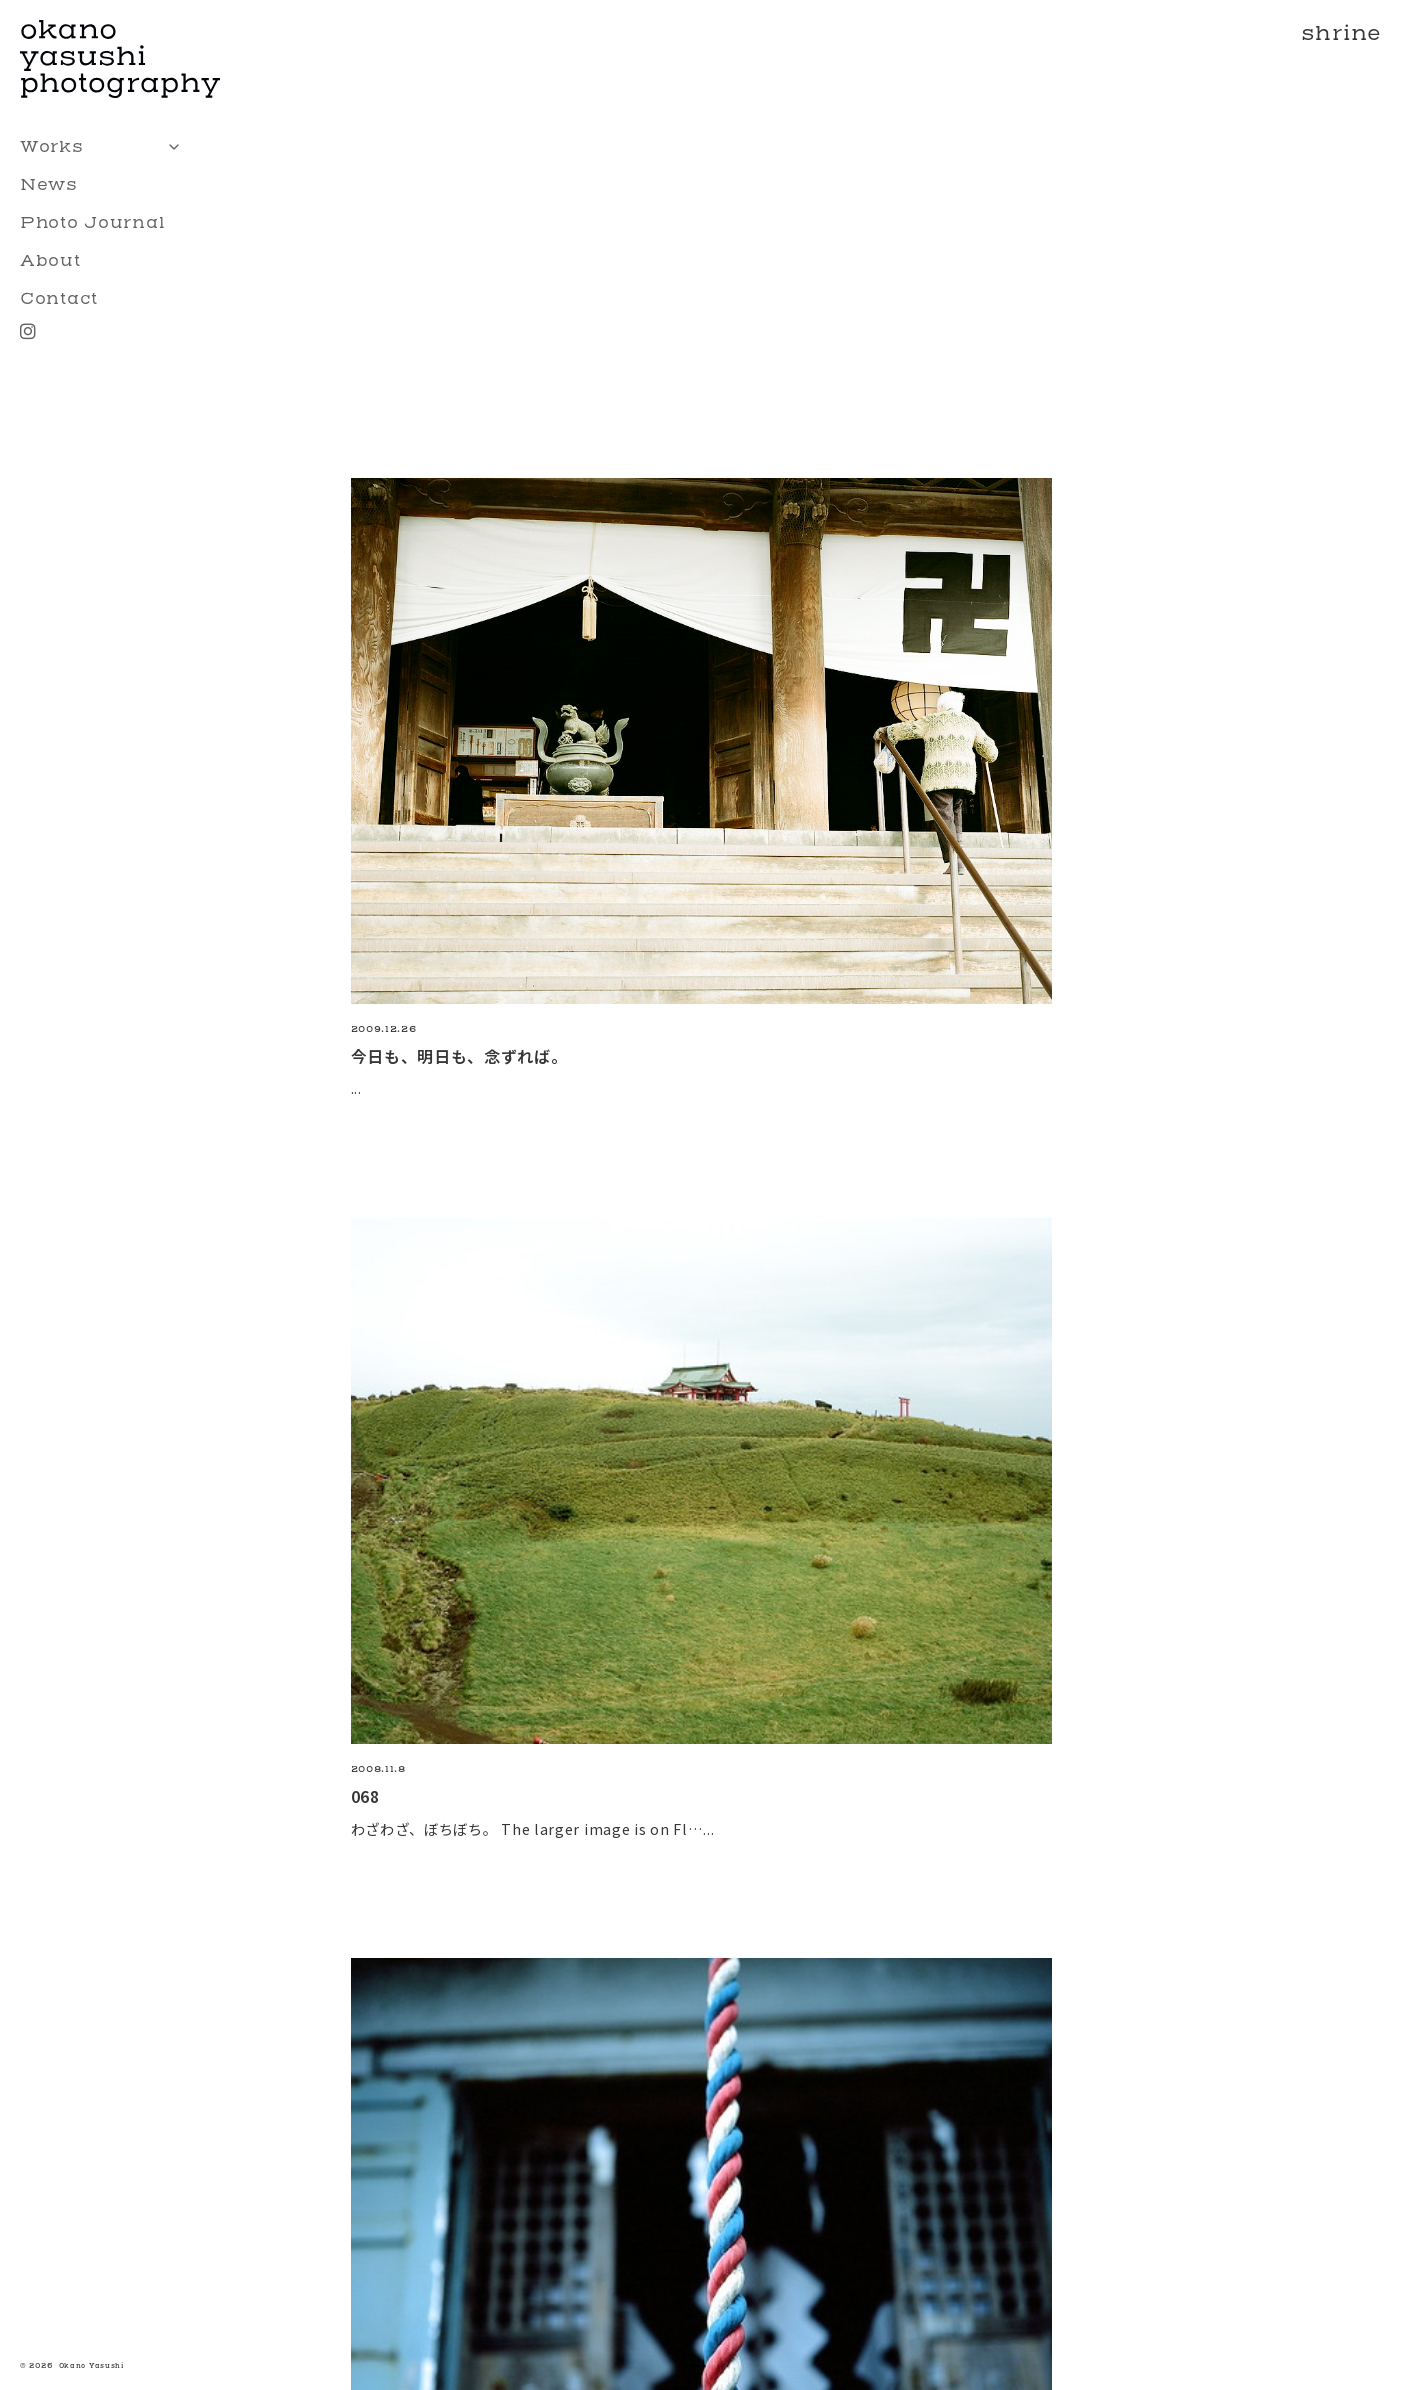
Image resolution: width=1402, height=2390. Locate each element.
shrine (1341, 33)
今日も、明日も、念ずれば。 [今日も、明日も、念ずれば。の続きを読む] (459, 1056)
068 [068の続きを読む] (365, 1796)
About (50, 260)
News (49, 184)
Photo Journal (93, 222)
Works (105, 147)
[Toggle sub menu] (174, 147)
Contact (59, 298)
